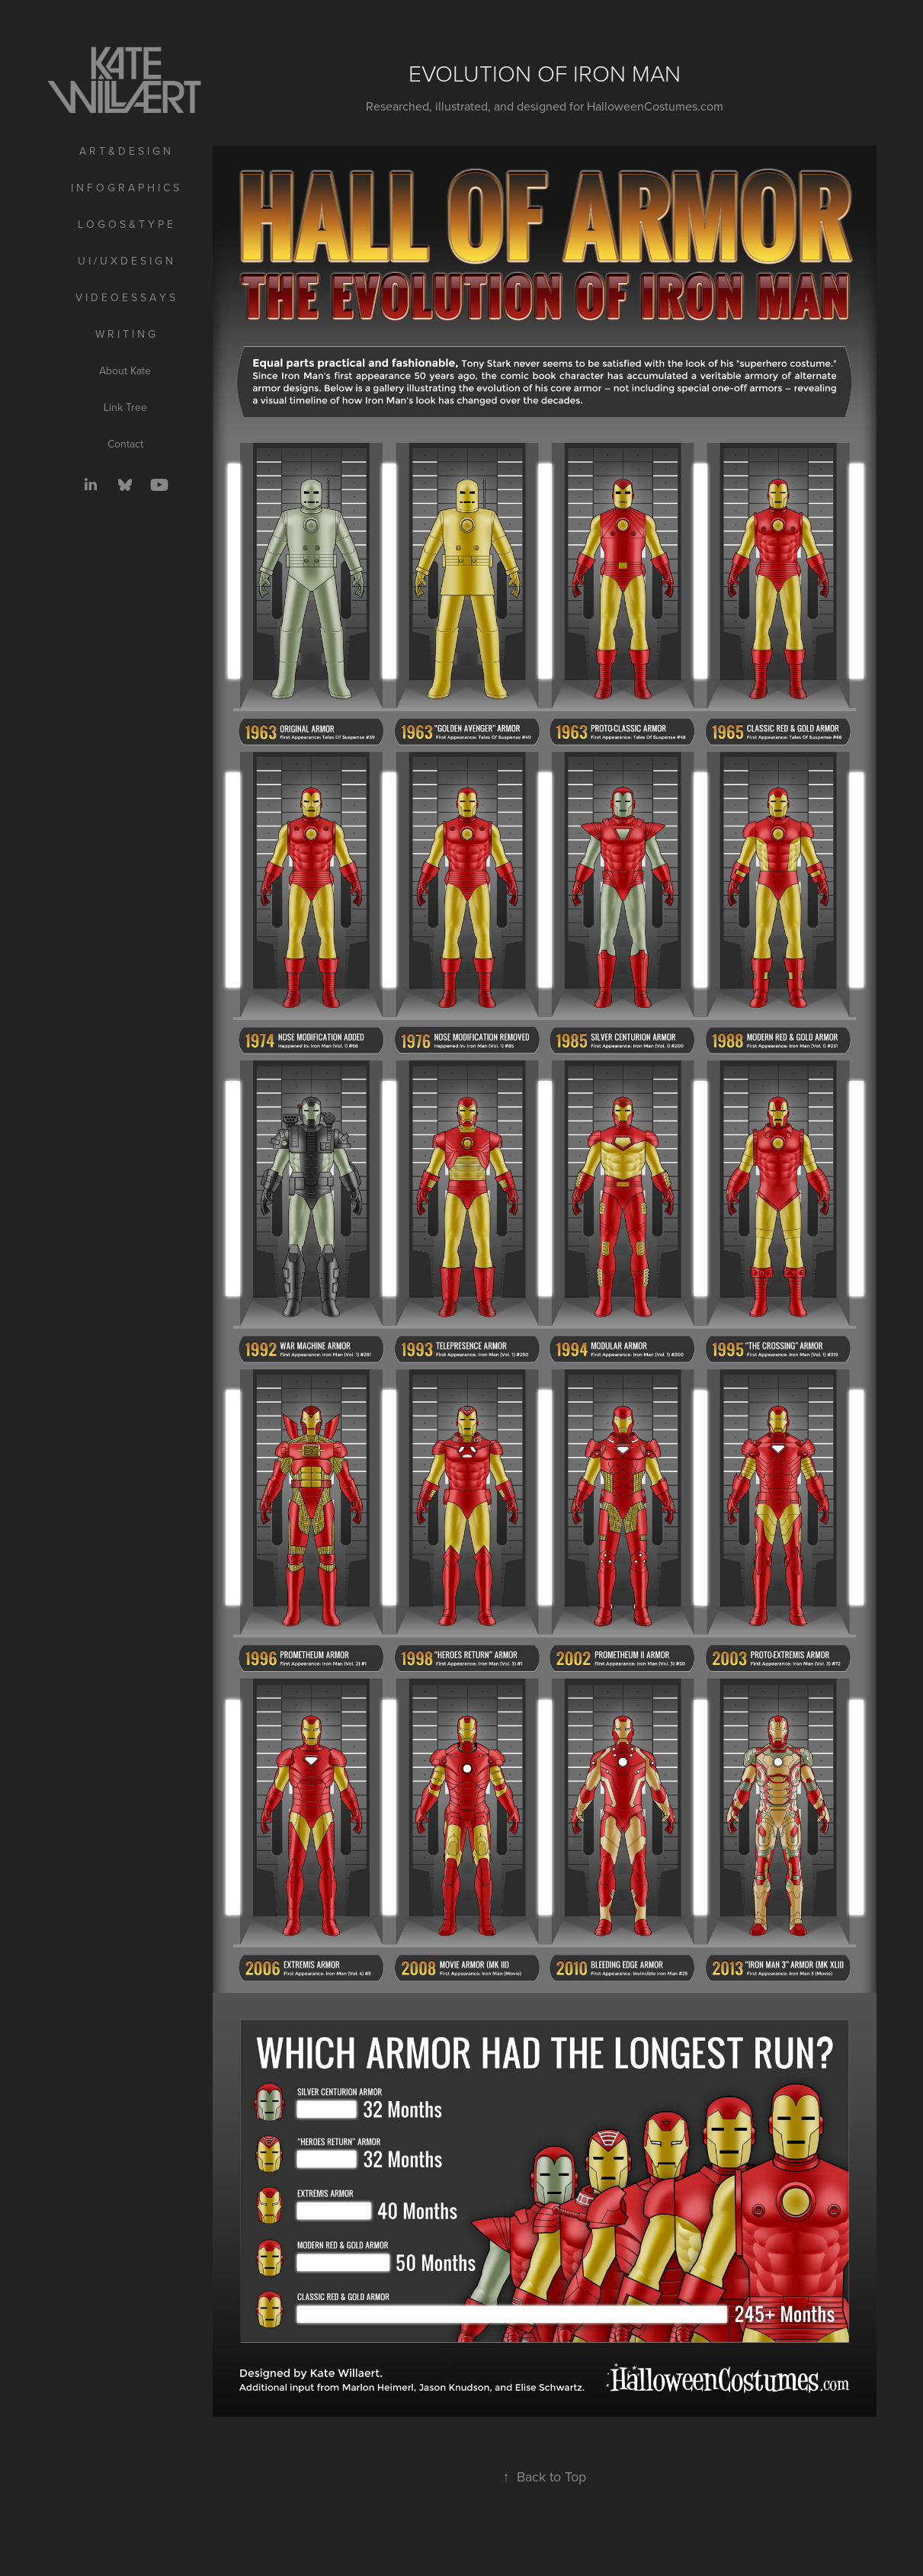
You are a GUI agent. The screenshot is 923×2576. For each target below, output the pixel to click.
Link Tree (125, 407)
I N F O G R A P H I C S (125, 187)
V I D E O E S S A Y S (125, 297)
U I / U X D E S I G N (125, 260)
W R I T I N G (125, 334)
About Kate (125, 370)
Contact (125, 443)
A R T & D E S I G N (125, 151)
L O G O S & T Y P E (125, 224)
